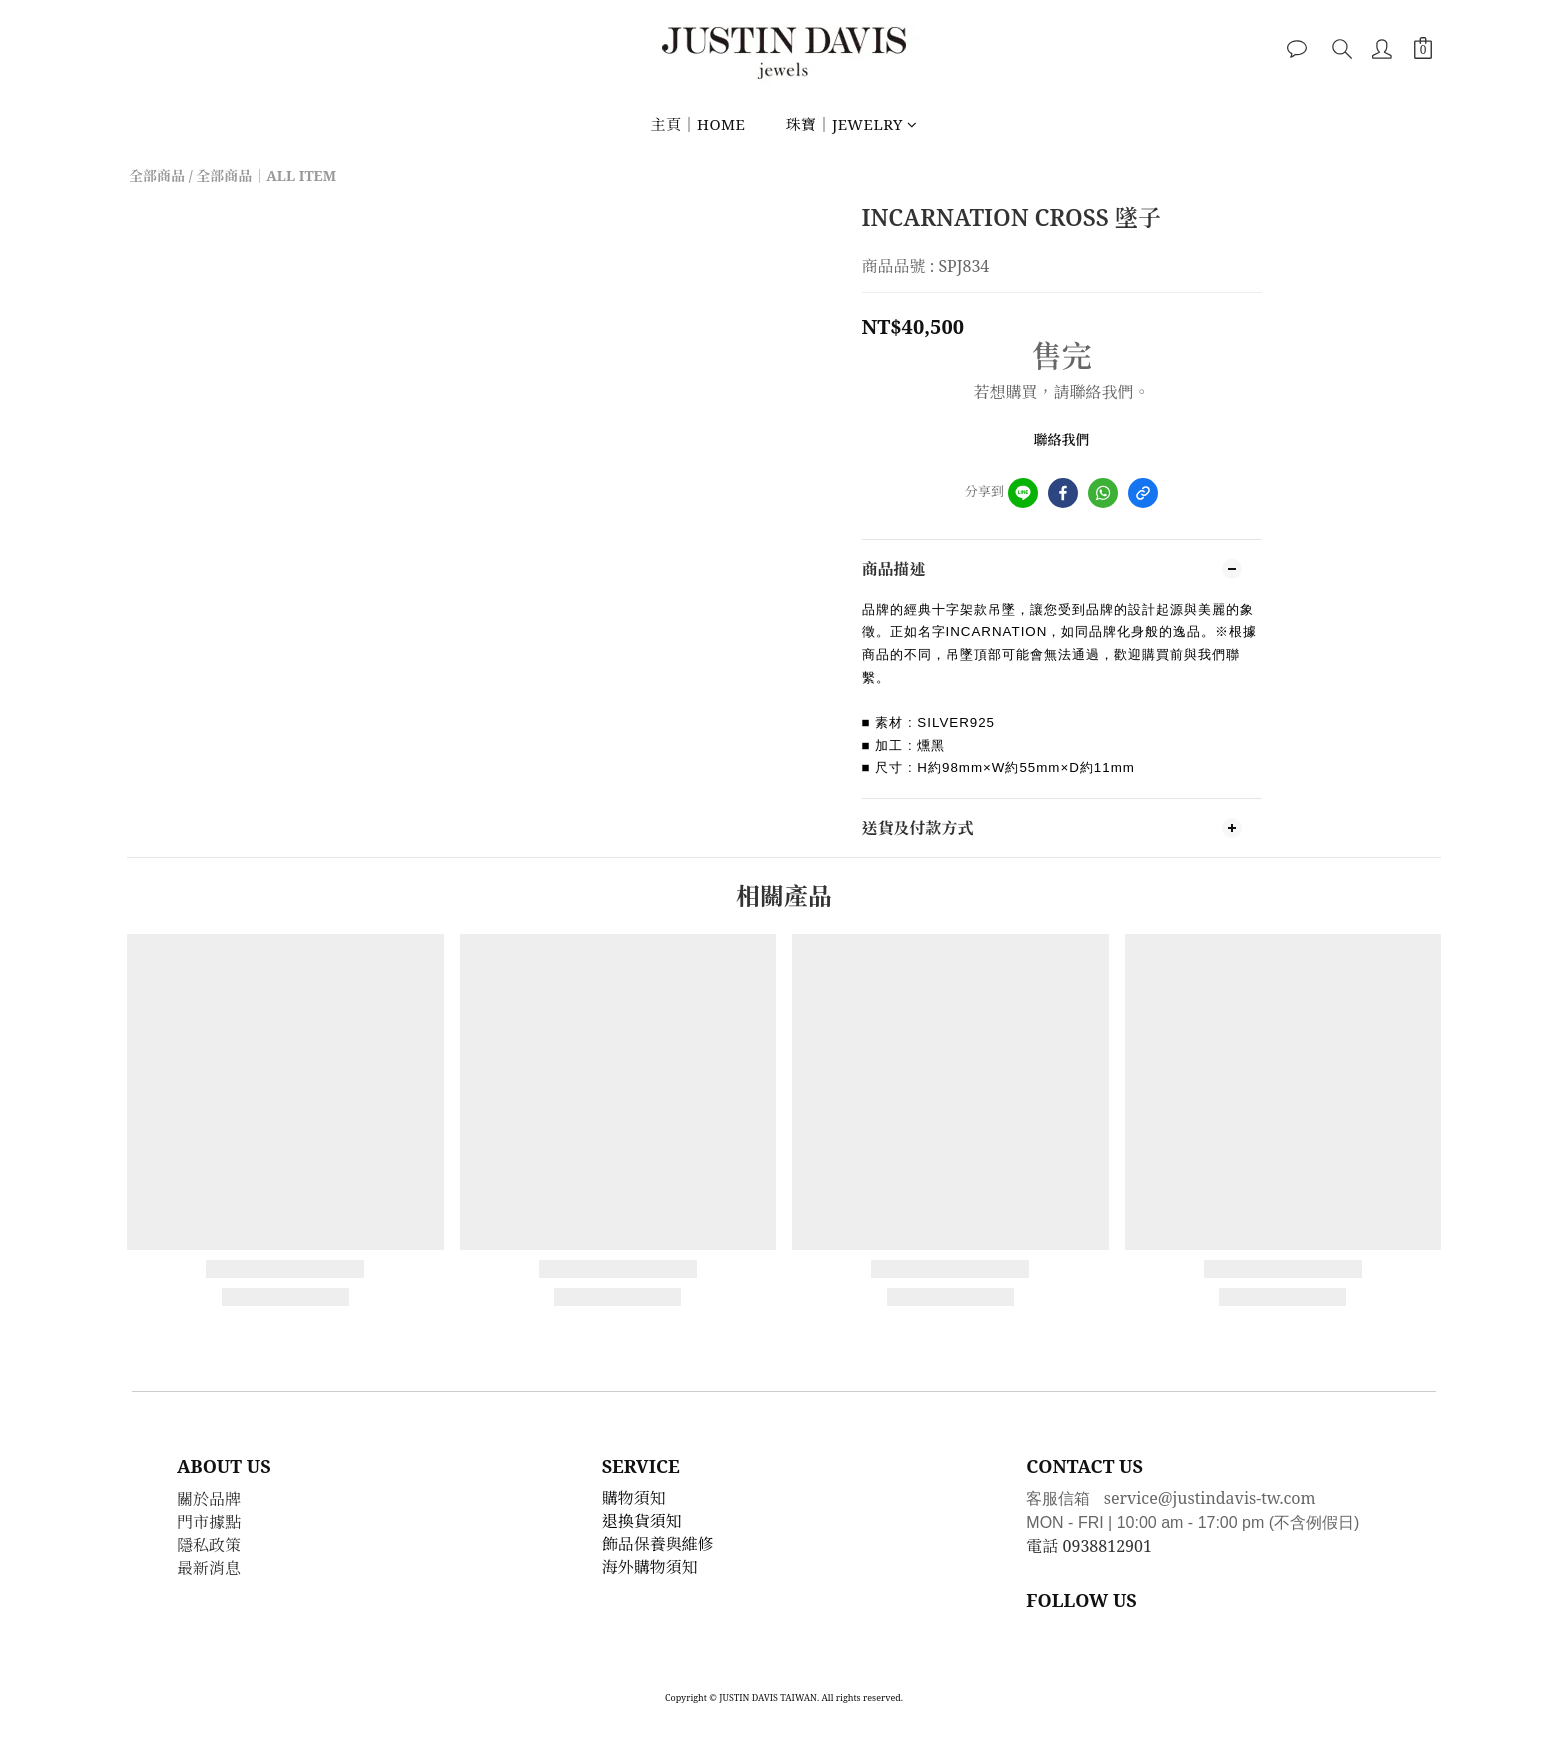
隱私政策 (209, 1545)
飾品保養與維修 (658, 1544)
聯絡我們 (1062, 439)
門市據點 (209, 1522)
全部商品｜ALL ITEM (266, 175)
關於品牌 (209, 1499)
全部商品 (157, 175)
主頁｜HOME (697, 124)
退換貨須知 (642, 1521)
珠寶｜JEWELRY (851, 124)
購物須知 (634, 1498)
